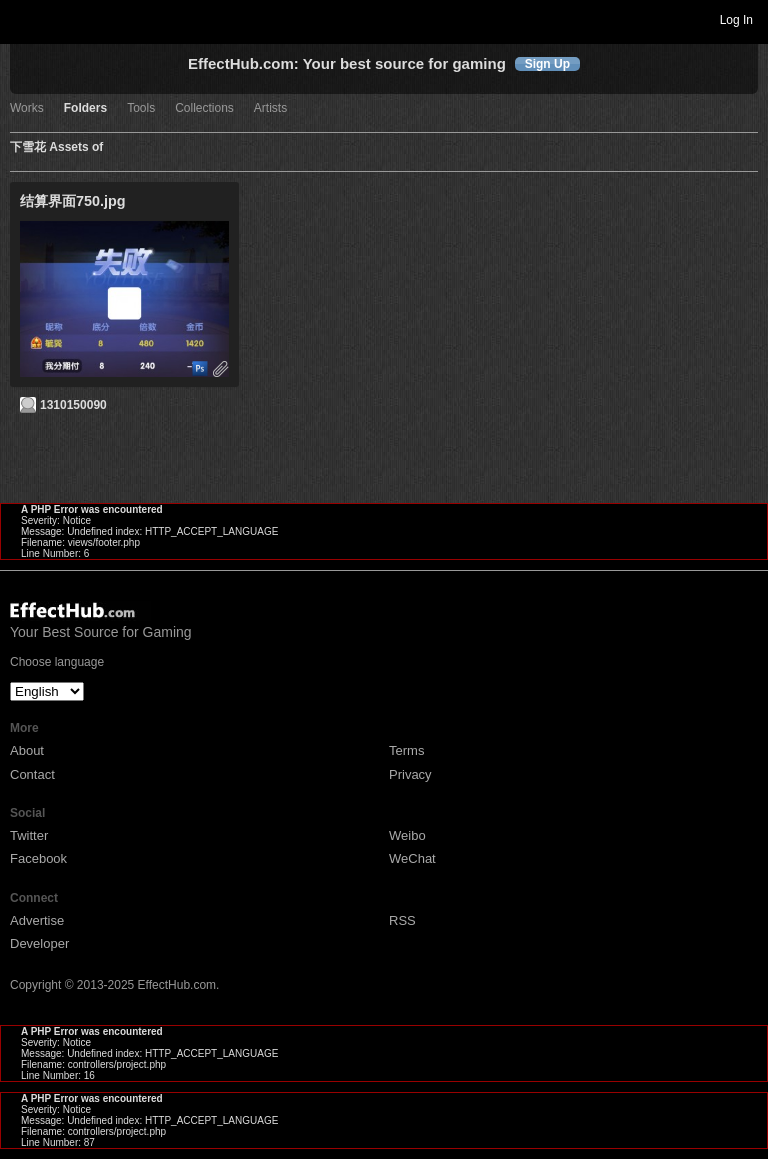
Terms (406, 750)
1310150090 (73, 405)
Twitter (29, 835)
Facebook (38, 858)
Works (27, 108)
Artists (270, 108)
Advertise (37, 920)
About (27, 750)
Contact (32, 774)
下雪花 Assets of (56, 147)
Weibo (407, 835)
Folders (85, 108)
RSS (402, 920)
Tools (141, 108)
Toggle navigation (24, 19)
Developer (39, 943)
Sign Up (547, 64)
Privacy (410, 774)
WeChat (412, 858)
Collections (204, 108)
